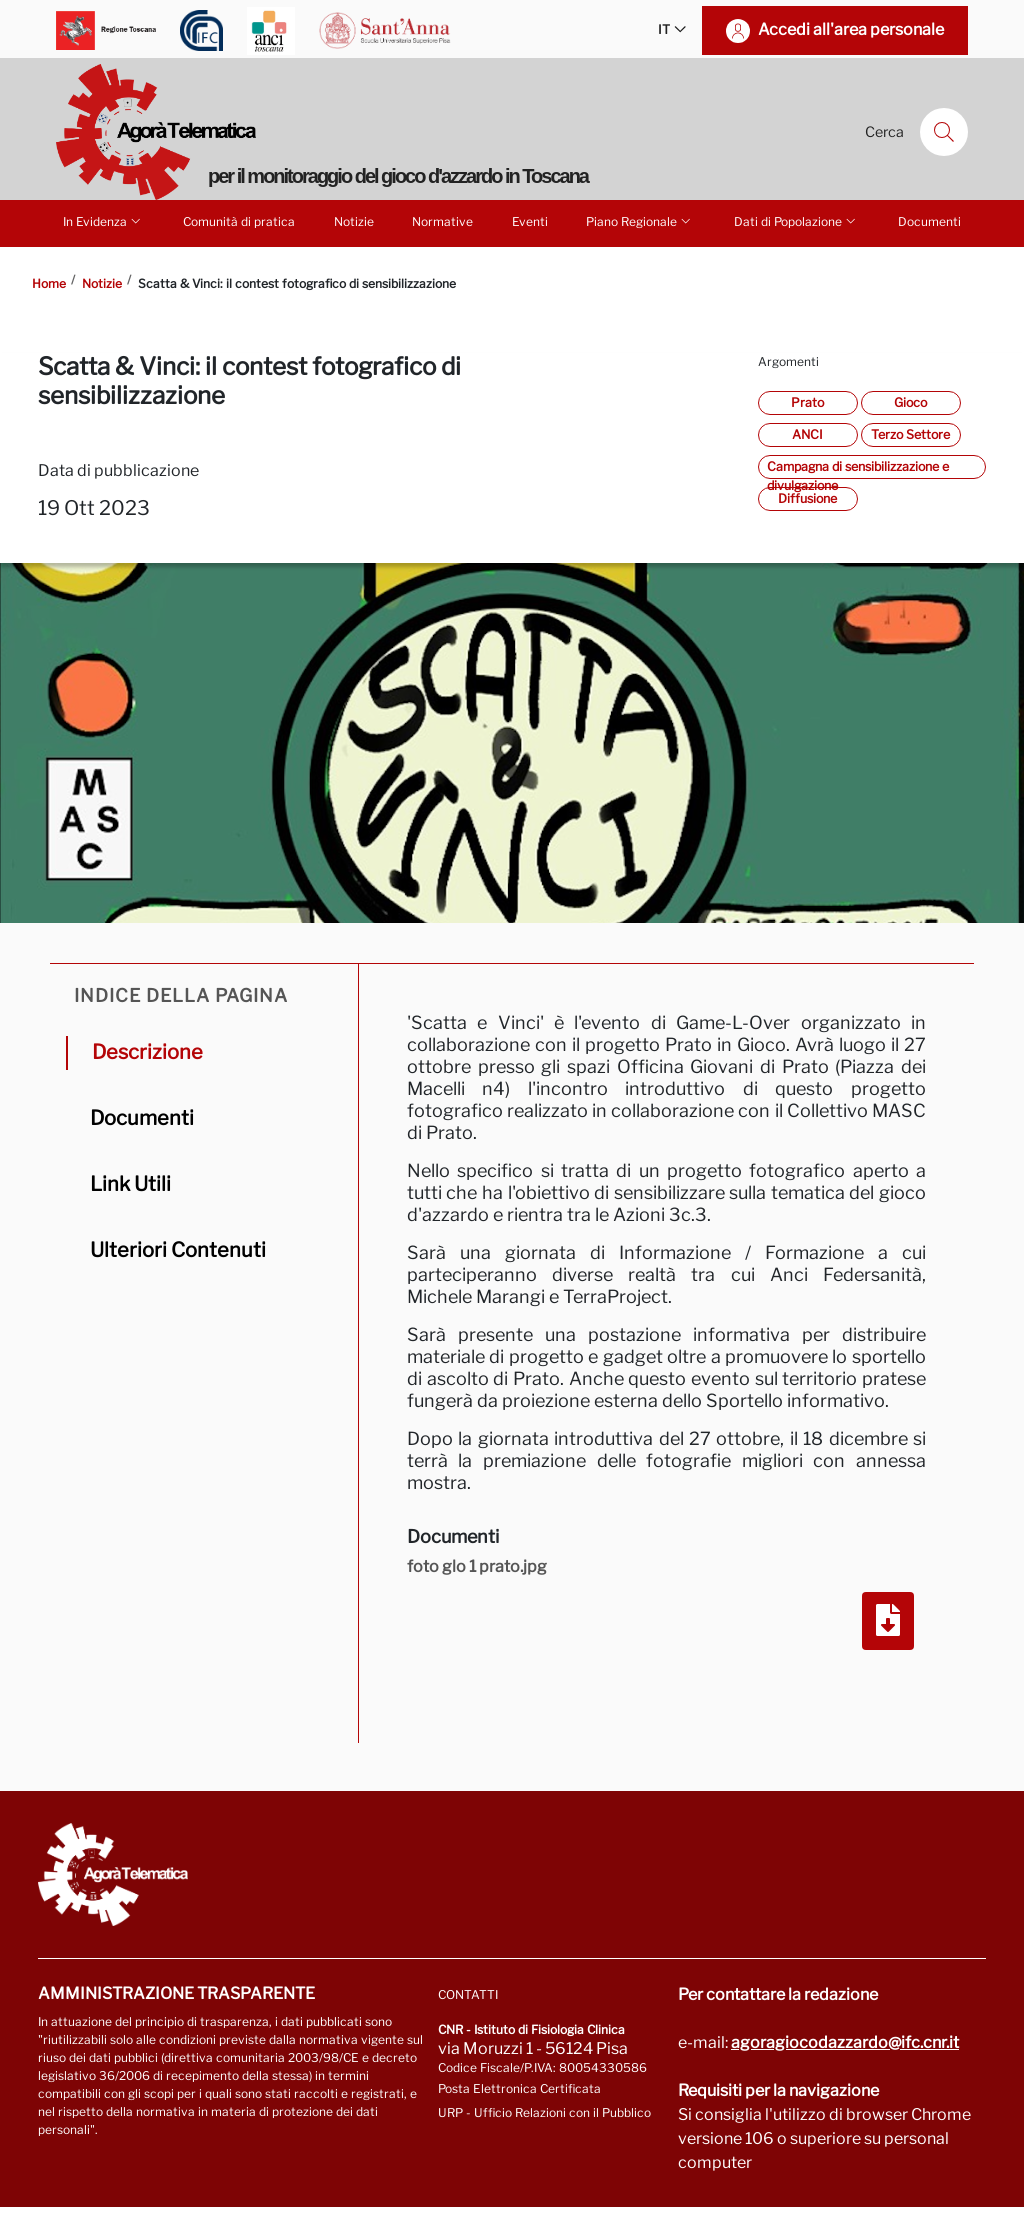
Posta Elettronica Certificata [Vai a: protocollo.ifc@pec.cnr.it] (519, 2088)
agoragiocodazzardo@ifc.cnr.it (845, 2042)
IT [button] (672, 30)
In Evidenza (103, 221)
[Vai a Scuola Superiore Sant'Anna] (385, 30)
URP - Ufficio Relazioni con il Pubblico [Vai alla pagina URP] (544, 2112)
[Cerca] (944, 132)
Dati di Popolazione (796, 221)
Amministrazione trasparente (176, 1993)
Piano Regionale (640, 221)
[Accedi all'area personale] (835, 30)
